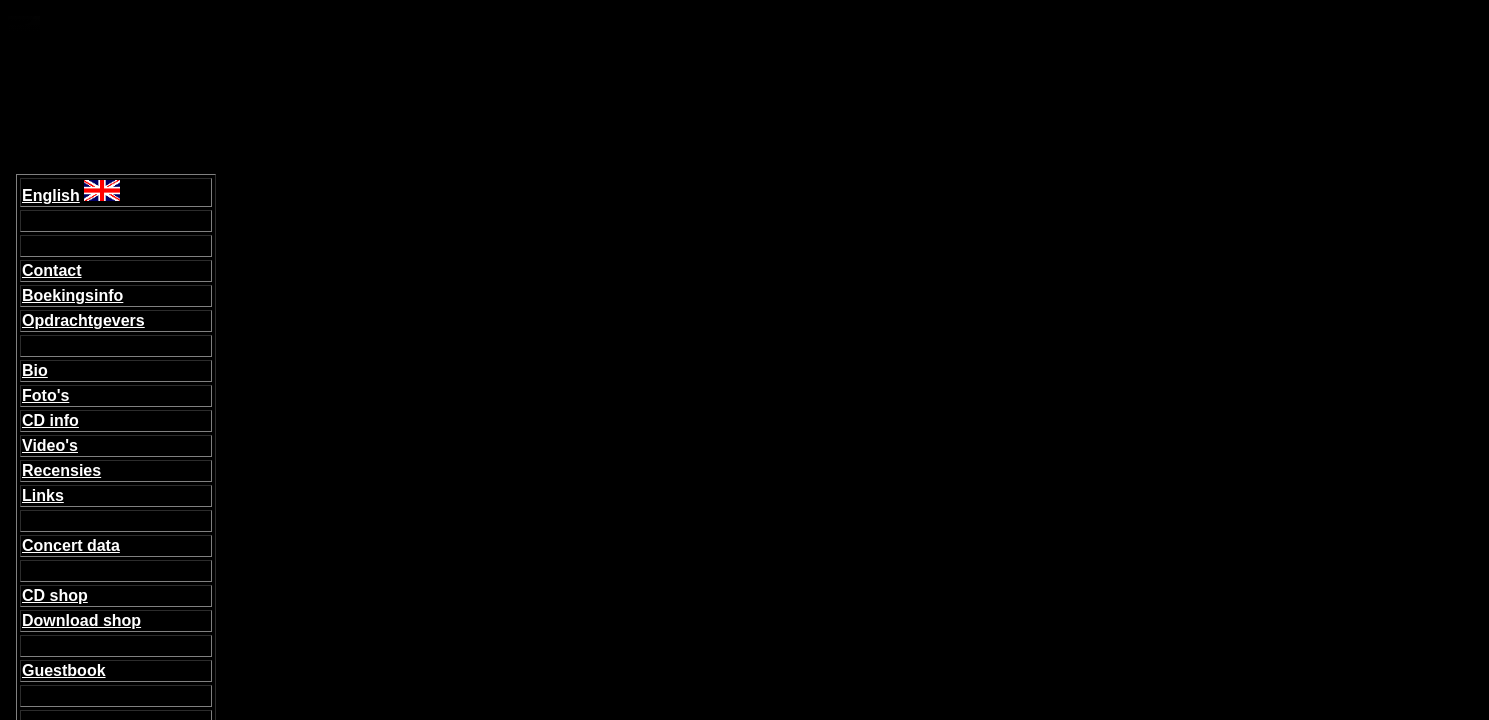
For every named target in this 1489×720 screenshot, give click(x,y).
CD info (50, 420)
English (51, 195)
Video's (50, 445)
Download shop (81, 620)
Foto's (45, 395)
